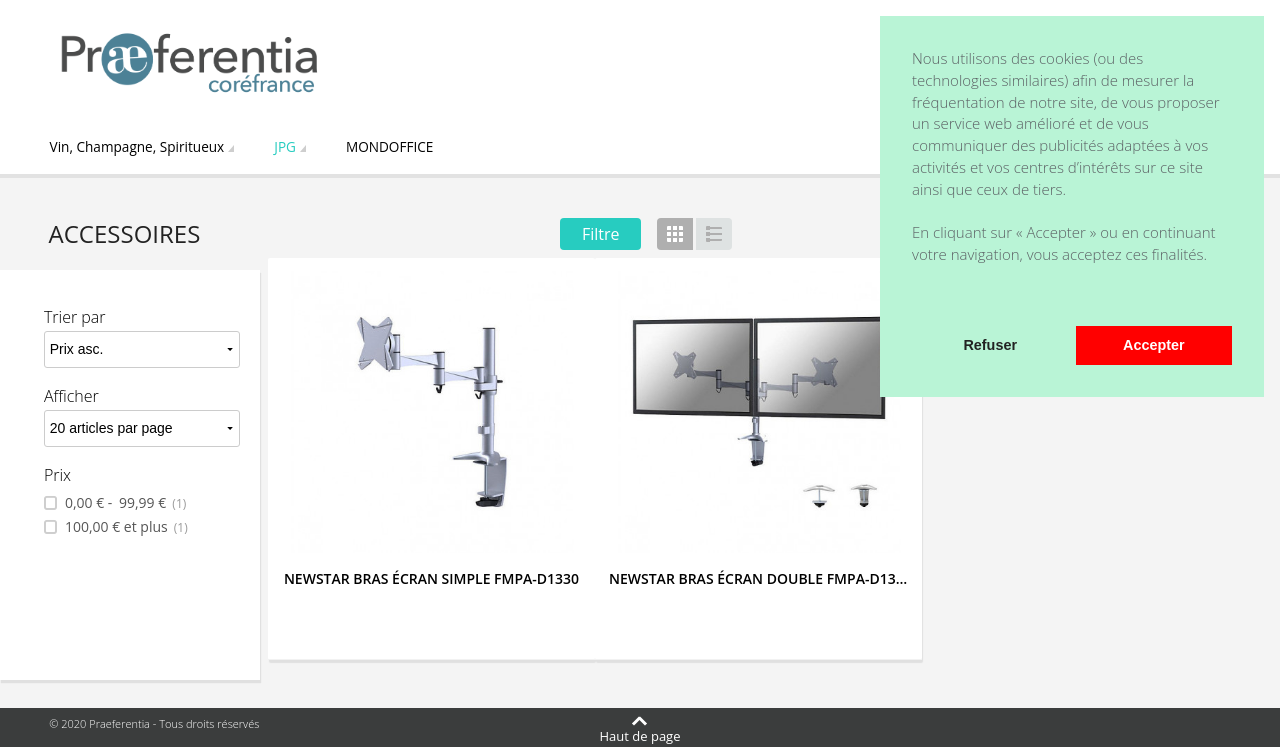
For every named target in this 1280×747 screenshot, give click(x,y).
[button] (915, 299)
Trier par (75, 317)
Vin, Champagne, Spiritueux (137, 146)
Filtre (601, 234)
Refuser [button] (990, 345)
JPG (285, 146)
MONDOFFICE (389, 146)
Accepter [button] (1154, 345)
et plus (125, 527)
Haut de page (640, 735)
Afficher (71, 396)
